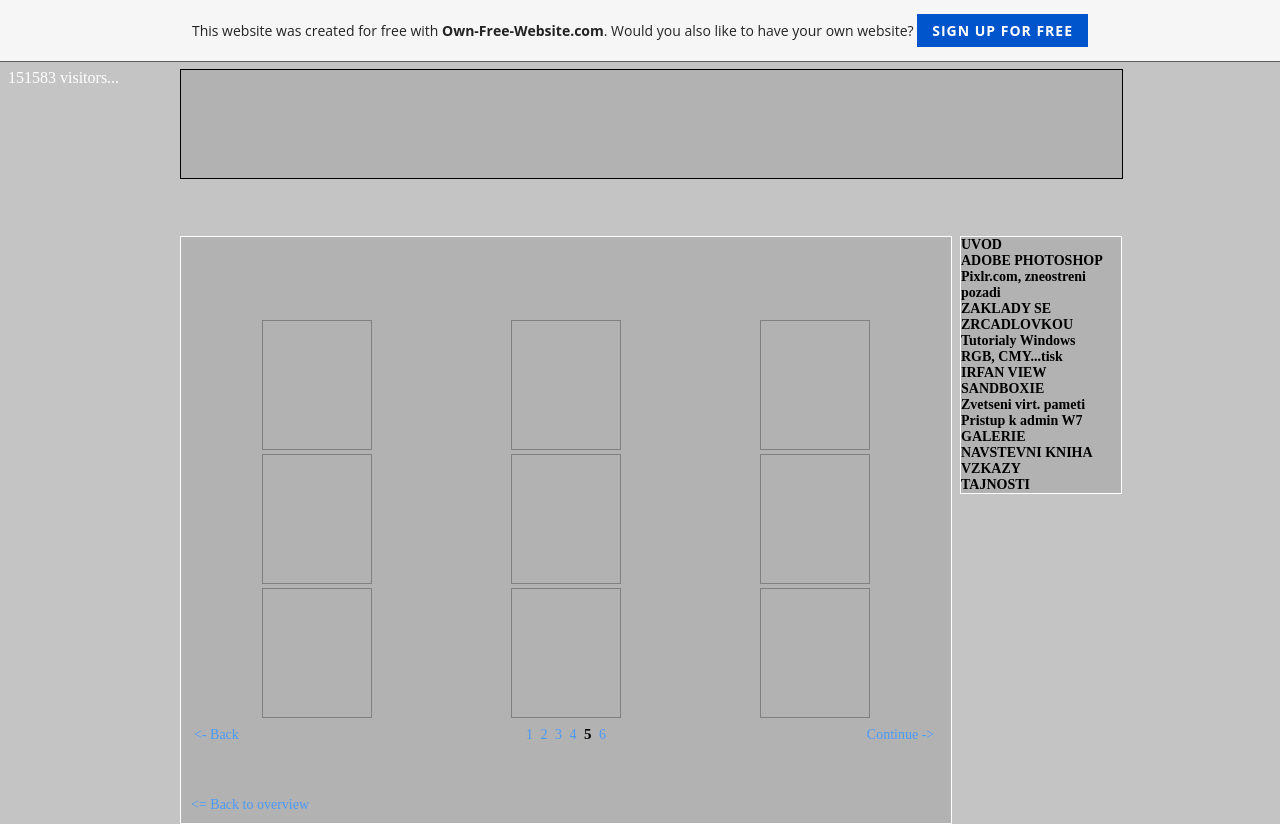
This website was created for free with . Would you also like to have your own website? (640, 30)
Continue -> (900, 734)
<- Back (216, 734)
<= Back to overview (250, 804)
